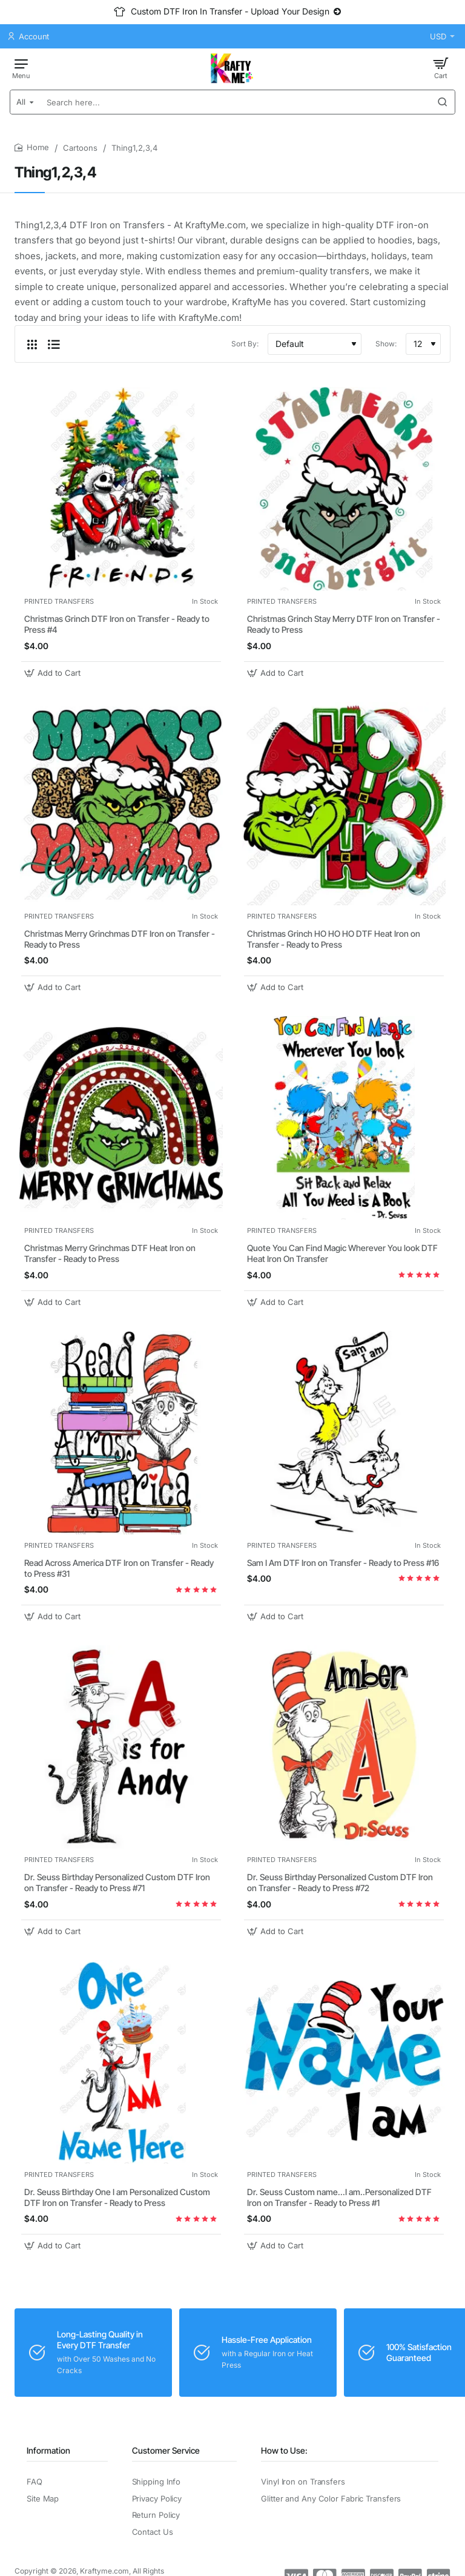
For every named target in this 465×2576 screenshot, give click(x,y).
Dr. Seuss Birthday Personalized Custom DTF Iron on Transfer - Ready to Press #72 (340, 1882)
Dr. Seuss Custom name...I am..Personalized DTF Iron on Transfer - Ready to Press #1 (339, 2197)
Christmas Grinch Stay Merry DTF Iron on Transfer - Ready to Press (343, 624)
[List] (54, 344)
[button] (54, 673)
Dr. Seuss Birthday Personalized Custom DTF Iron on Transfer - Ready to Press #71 (117, 1882)
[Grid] (32, 344)
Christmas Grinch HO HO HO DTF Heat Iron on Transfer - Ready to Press (333, 938)
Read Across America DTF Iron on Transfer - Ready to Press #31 (119, 1568)
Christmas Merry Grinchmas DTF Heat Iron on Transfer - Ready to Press (110, 1253)
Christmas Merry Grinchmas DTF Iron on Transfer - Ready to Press (119, 938)
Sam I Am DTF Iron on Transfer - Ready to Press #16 (343, 1562)
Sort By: (245, 343)
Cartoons (80, 148)
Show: (386, 343)
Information (48, 2450)
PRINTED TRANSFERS (59, 601)
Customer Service (166, 2450)
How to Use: (284, 2450)
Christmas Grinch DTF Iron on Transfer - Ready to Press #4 (116, 624)
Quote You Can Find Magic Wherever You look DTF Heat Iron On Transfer (342, 1253)
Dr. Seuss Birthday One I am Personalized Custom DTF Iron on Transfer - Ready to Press (117, 2197)
